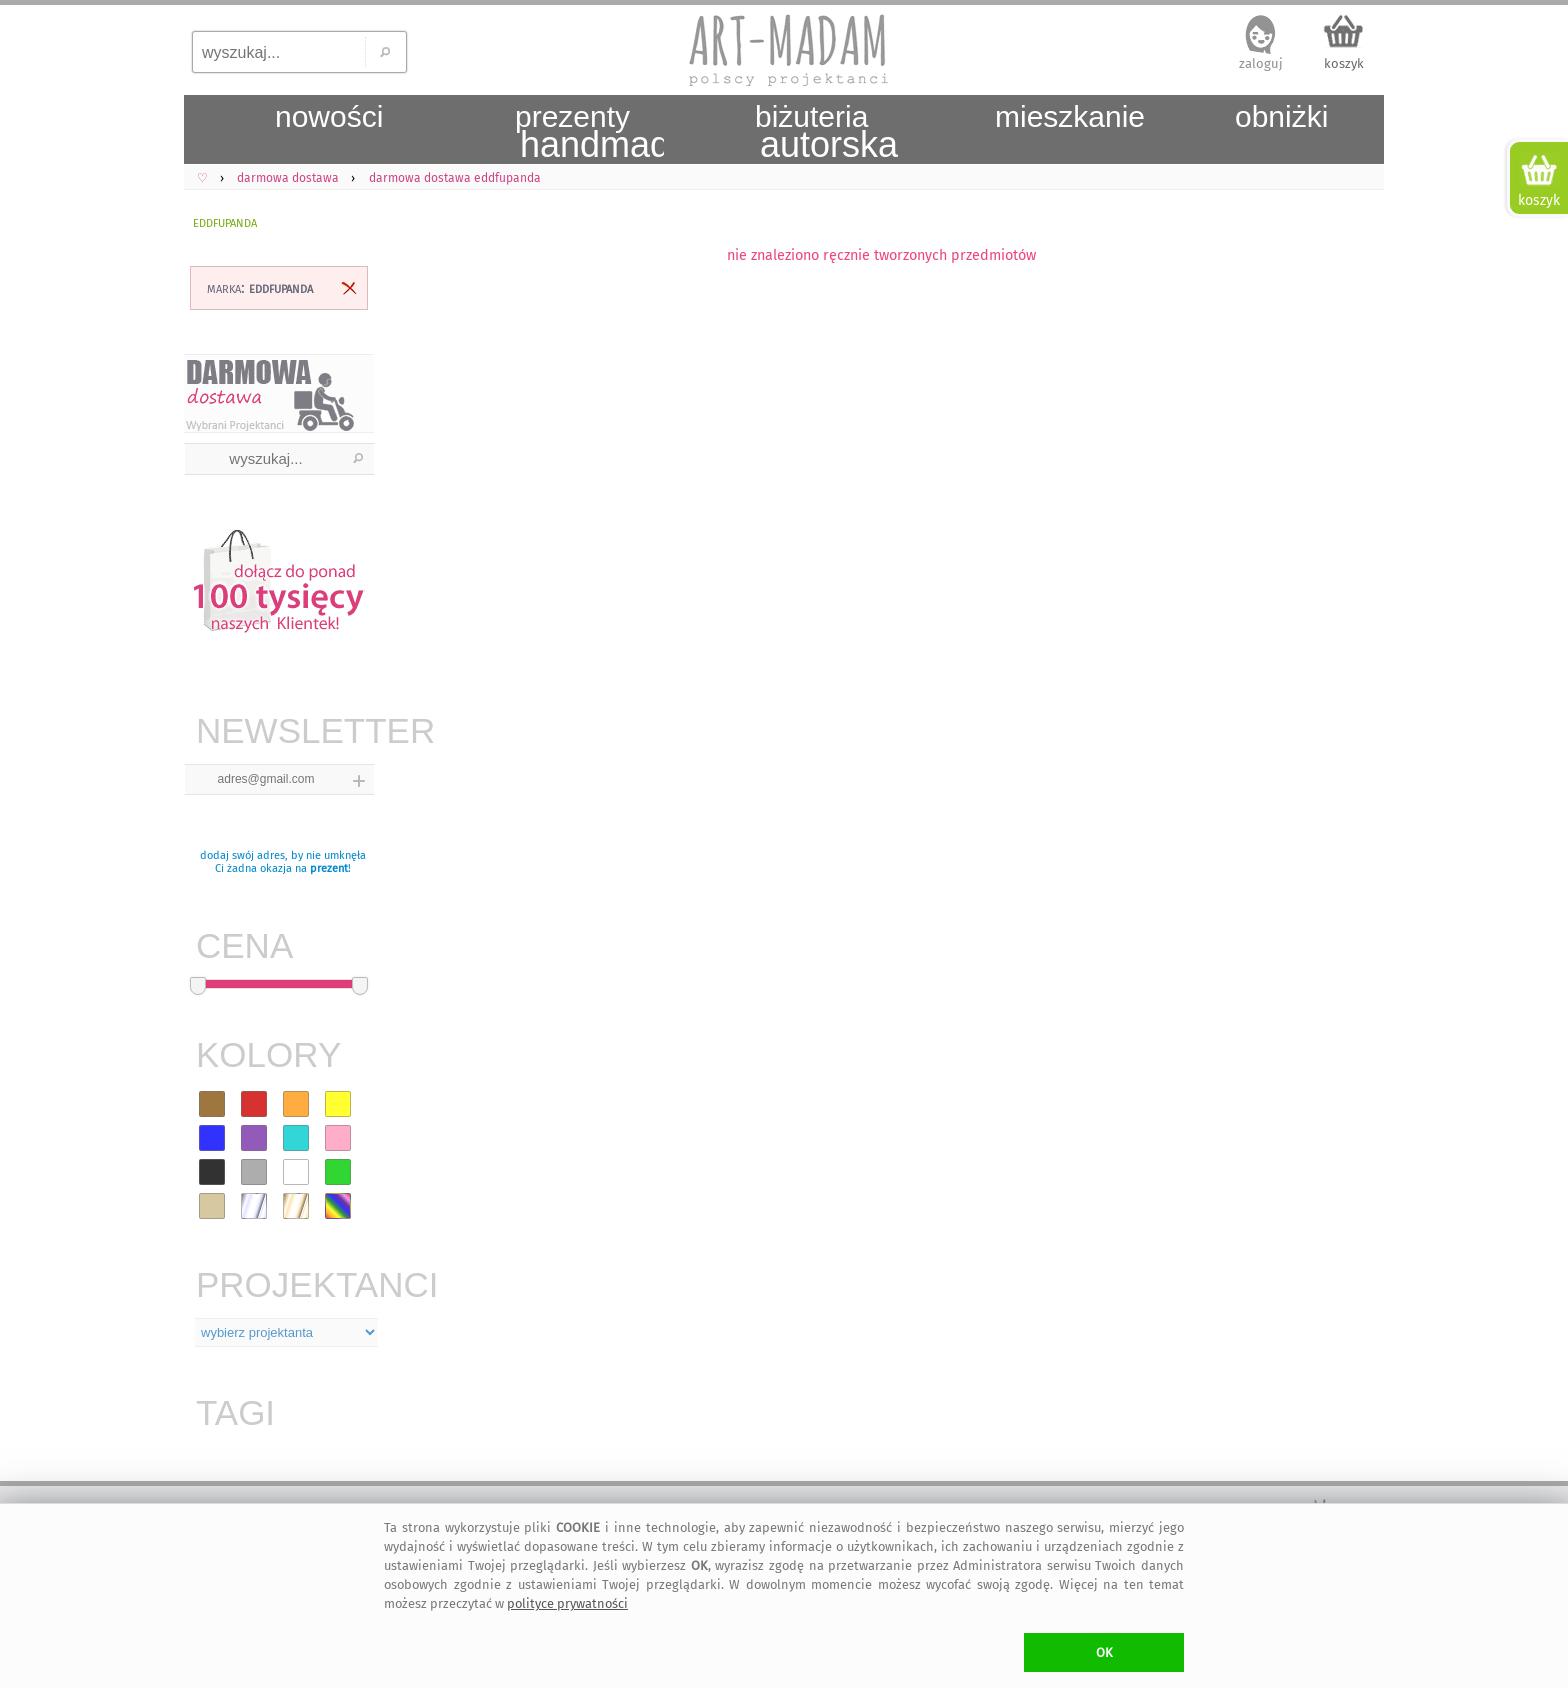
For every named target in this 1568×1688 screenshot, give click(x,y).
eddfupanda (225, 221)
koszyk (1344, 63)
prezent (329, 868)
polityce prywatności (567, 1603)
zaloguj (1261, 63)
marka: (260, 287)
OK (1104, 1652)
